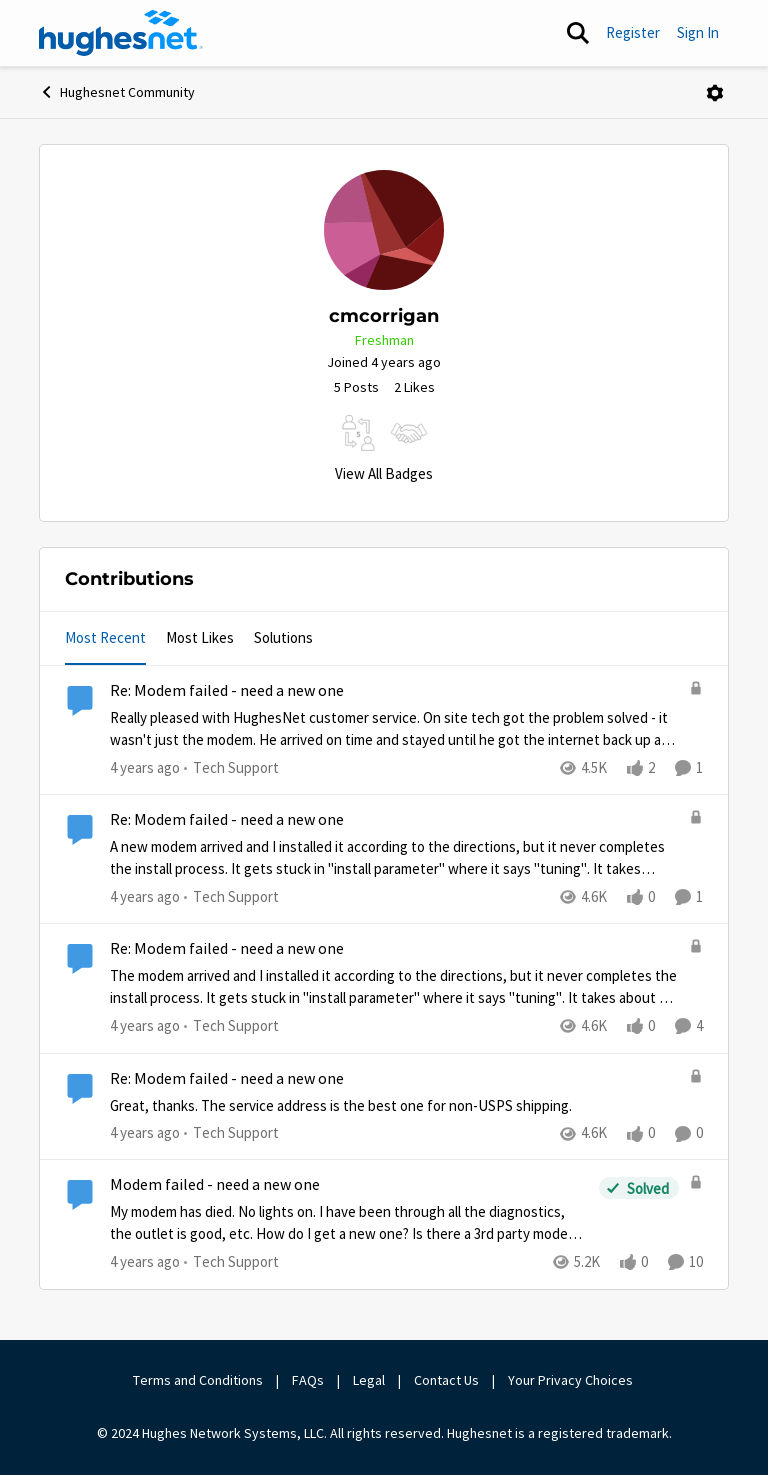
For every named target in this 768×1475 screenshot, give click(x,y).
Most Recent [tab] (105, 637)
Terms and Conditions (198, 1380)
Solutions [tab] (283, 637)
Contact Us (446, 1380)
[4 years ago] (145, 768)
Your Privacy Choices (572, 1380)
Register (633, 32)
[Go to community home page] (121, 33)
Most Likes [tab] (200, 637)
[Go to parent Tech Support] (231, 768)
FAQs (308, 1380)
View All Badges (384, 473)
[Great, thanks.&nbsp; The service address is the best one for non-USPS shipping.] (394, 1105)
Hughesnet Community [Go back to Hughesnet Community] (117, 92)
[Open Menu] (715, 93)
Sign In (698, 32)
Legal (369, 1380)
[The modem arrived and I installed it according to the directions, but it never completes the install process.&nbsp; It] (394, 987)
